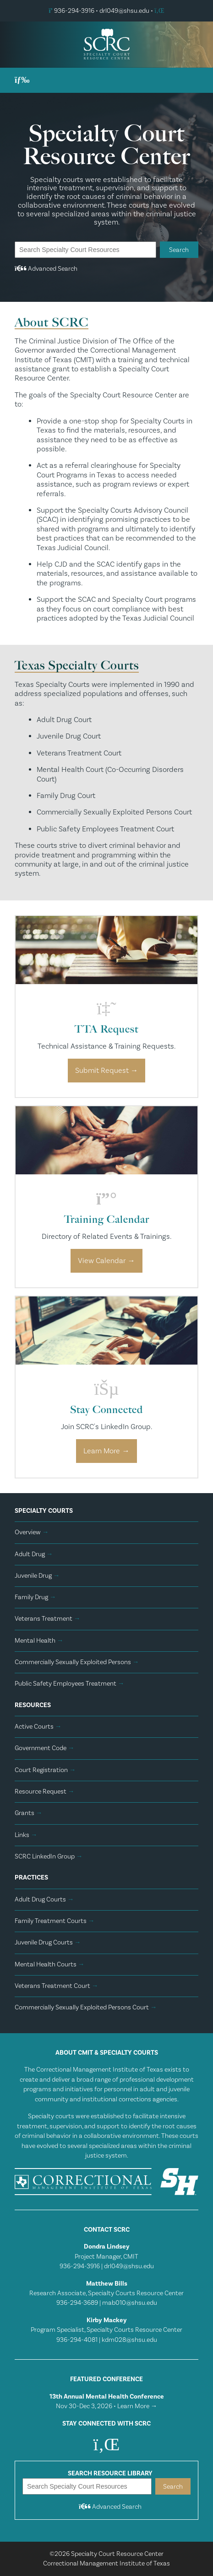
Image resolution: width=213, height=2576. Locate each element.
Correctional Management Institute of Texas (106, 2563)
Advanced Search (46, 268)
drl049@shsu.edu (124, 10)
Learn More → (106, 1451)
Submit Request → (106, 1070)
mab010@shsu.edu (129, 2302)
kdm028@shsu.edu (129, 2339)
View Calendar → (106, 1260)
